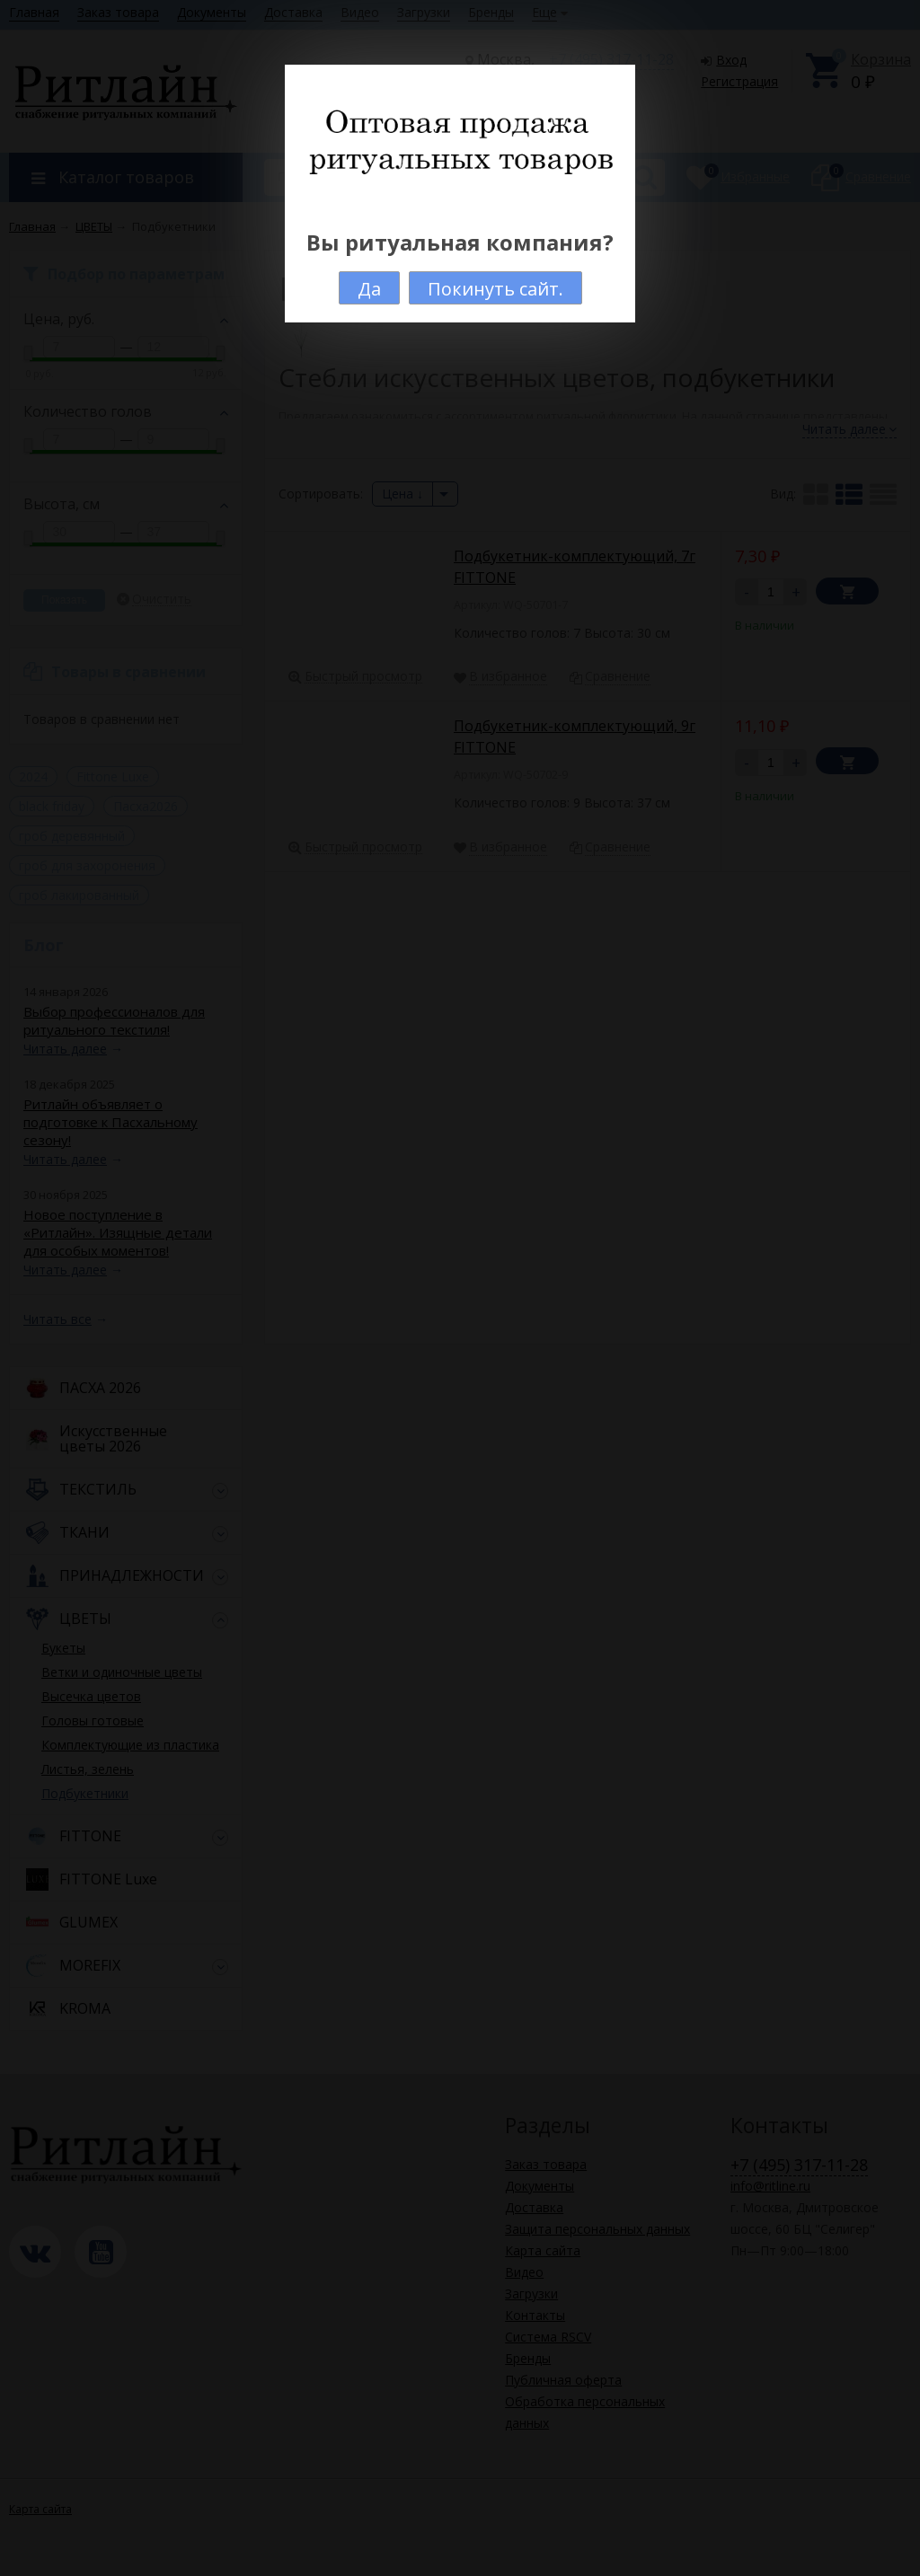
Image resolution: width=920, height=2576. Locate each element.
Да (369, 289)
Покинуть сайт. (495, 289)
